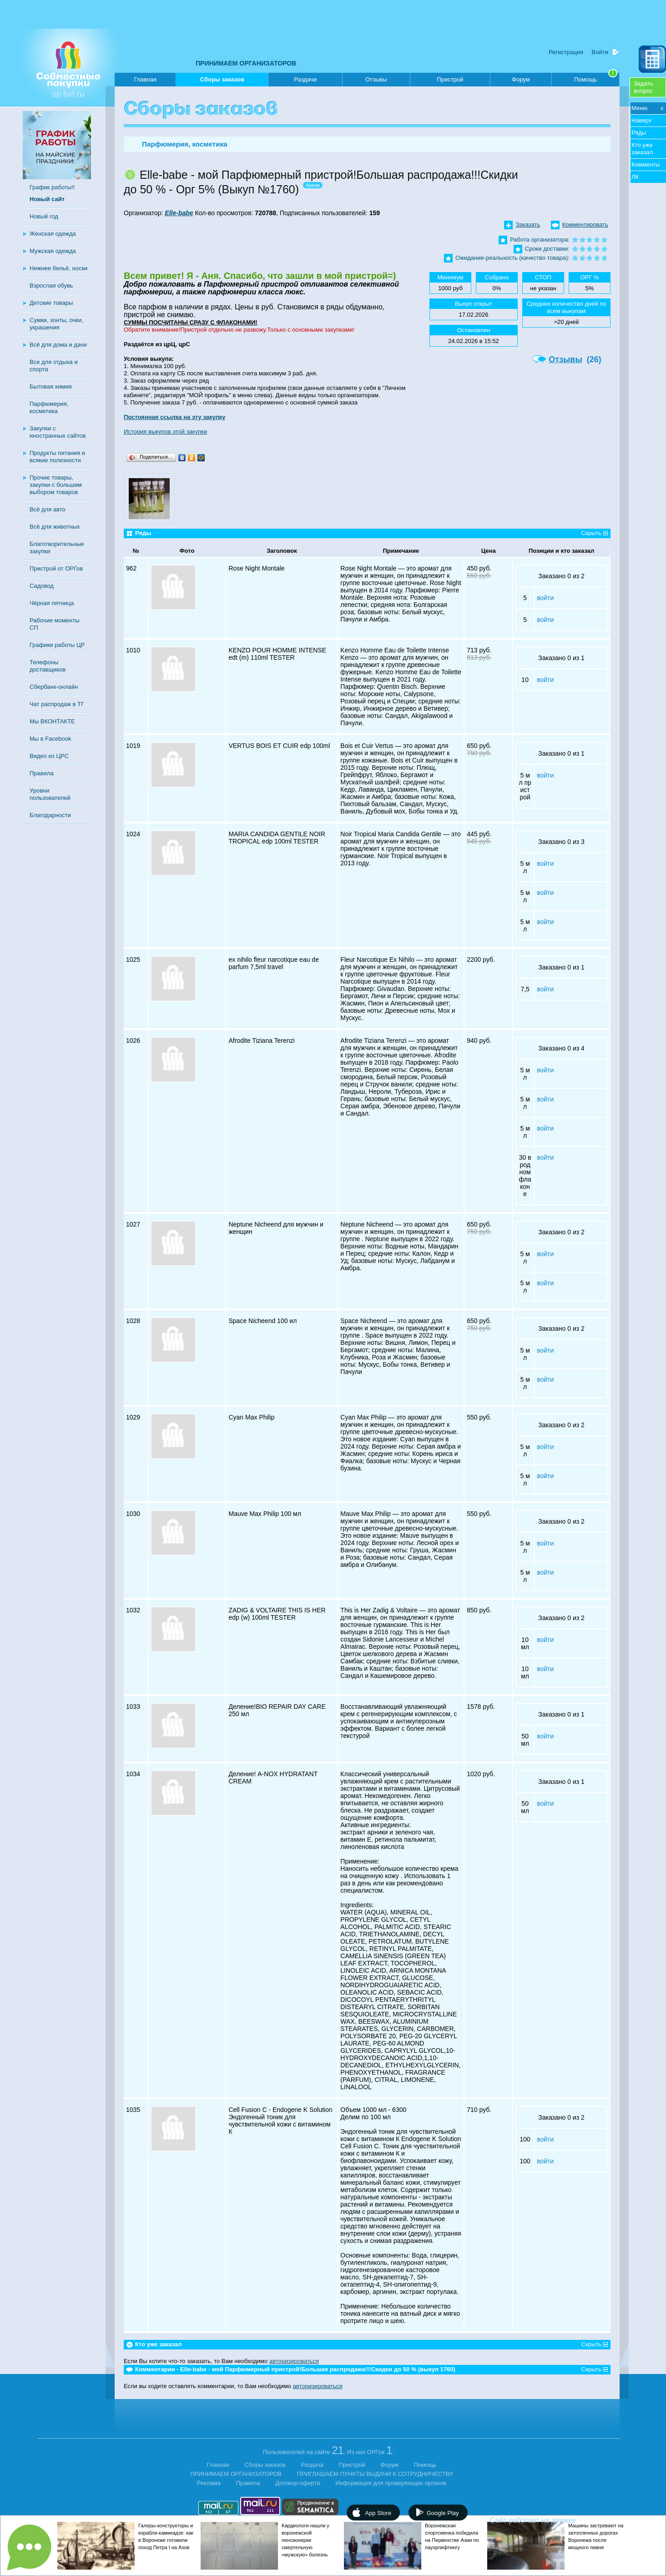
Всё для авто (48, 509)
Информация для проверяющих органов (390, 2483)
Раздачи (305, 79)
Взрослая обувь (51, 285)
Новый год (44, 216)
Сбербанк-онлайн (54, 686)
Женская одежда (53, 233)
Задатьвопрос (643, 87)
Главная (145, 79)
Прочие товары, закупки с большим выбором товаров (56, 484)
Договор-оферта (297, 2483)
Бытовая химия (51, 386)
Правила (42, 773)
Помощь (595, 78)
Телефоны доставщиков (48, 666)
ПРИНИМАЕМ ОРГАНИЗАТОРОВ (246, 63)
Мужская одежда (53, 250)
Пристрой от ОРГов (56, 568)
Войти (600, 52)
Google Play (443, 2513)
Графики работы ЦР (57, 644)
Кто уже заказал (642, 148)
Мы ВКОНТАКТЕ (52, 721)
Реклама (209, 2483)
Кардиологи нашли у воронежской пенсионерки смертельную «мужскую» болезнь (305, 2540)
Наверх (641, 120)
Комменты (645, 164)
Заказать (527, 224)
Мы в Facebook (50, 738)
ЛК (635, 176)
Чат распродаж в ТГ (57, 704)
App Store (378, 2513)
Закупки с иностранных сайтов (58, 432)
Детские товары (51, 302)
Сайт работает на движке (552, 2520)
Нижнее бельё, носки (58, 268)
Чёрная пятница (52, 603)
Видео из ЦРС (49, 756)
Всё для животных (55, 526)
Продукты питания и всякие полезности (57, 457)
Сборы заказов (222, 81)
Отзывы (376, 79)
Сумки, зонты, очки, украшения (56, 324)
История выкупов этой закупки (165, 431)
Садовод (42, 585)
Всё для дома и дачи (58, 344)
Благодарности (50, 815)
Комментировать (585, 224)
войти (545, 597)
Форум (521, 79)
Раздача (312, 2464)
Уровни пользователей (50, 794)
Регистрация (566, 52)
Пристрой (450, 79)
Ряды (638, 132)
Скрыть (591, 533)
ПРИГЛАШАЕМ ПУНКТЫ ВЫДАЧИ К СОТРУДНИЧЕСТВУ (375, 2473)
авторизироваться (294, 2361)
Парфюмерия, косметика (49, 407)
